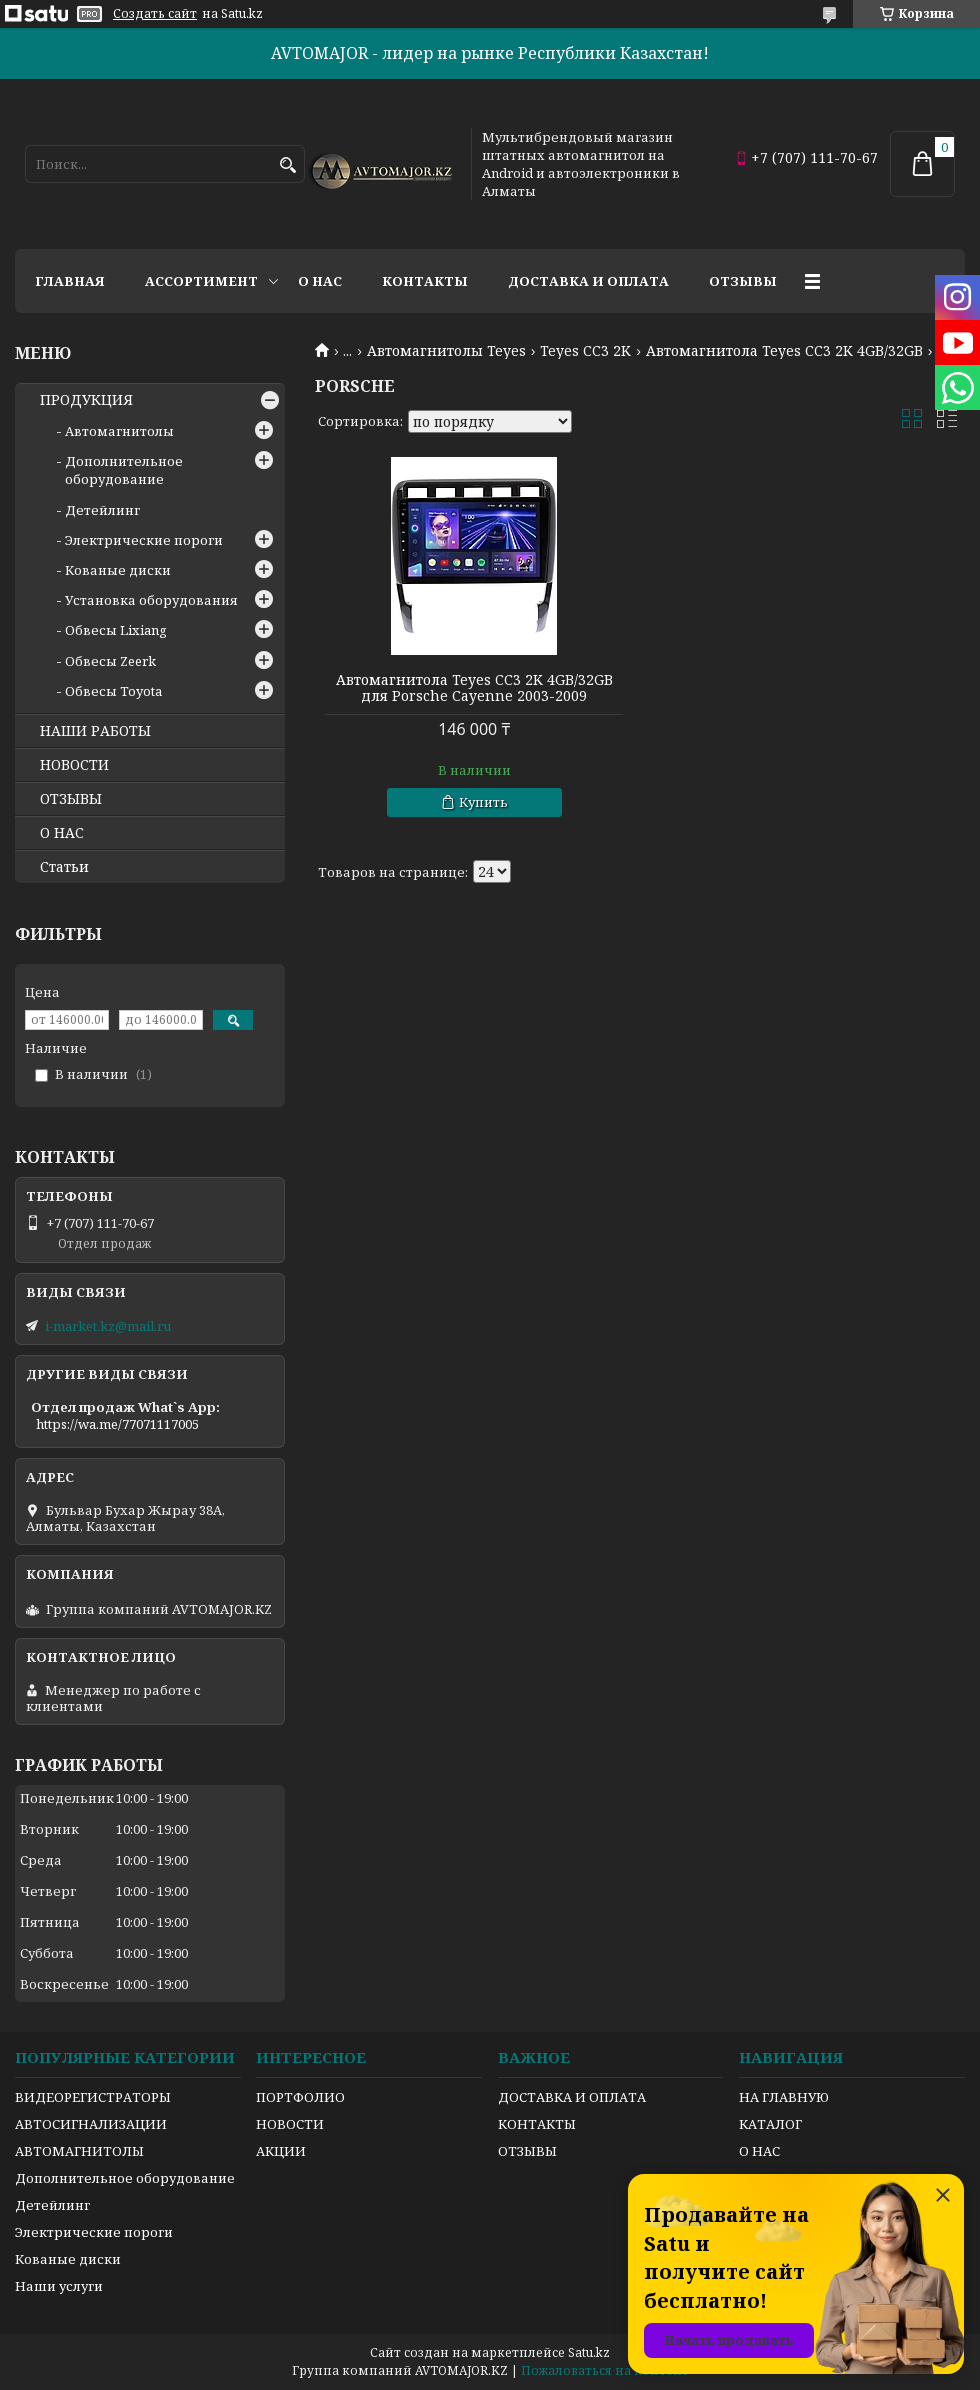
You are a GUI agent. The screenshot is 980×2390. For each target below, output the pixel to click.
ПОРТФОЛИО (300, 2097)
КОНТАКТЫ (537, 2124)
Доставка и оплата (588, 281)
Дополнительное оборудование (124, 470)
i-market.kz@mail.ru (108, 1326)
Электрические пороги (144, 540)
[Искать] (287, 165)
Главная (70, 281)
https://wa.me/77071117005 (117, 1424)
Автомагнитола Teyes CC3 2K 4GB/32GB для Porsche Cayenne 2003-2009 (474, 688)
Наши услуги (59, 2286)
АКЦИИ (281, 2151)
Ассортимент (201, 281)
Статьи (64, 867)
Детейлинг (102, 510)
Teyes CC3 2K (585, 351)
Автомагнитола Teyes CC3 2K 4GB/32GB (784, 351)
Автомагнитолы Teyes (446, 351)
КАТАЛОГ (770, 2124)
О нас (320, 281)
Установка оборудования (151, 600)
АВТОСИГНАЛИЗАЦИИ (91, 2124)
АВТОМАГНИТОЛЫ (79, 2151)
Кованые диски (118, 570)
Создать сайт (155, 14)
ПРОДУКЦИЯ (86, 400)
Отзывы (743, 281)
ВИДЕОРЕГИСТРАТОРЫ (93, 2097)
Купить (483, 802)
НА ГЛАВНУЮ (784, 2097)
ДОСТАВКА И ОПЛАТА (572, 2097)
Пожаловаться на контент (605, 2370)
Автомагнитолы (119, 431)
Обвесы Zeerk (110, 661)
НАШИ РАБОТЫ (95, 731)
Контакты (425, 281)
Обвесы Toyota (113, 691)
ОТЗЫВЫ (71, 799)
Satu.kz (589, 2352)
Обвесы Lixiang (116, 630)
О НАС (62, 833)
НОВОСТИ (74, 765)
